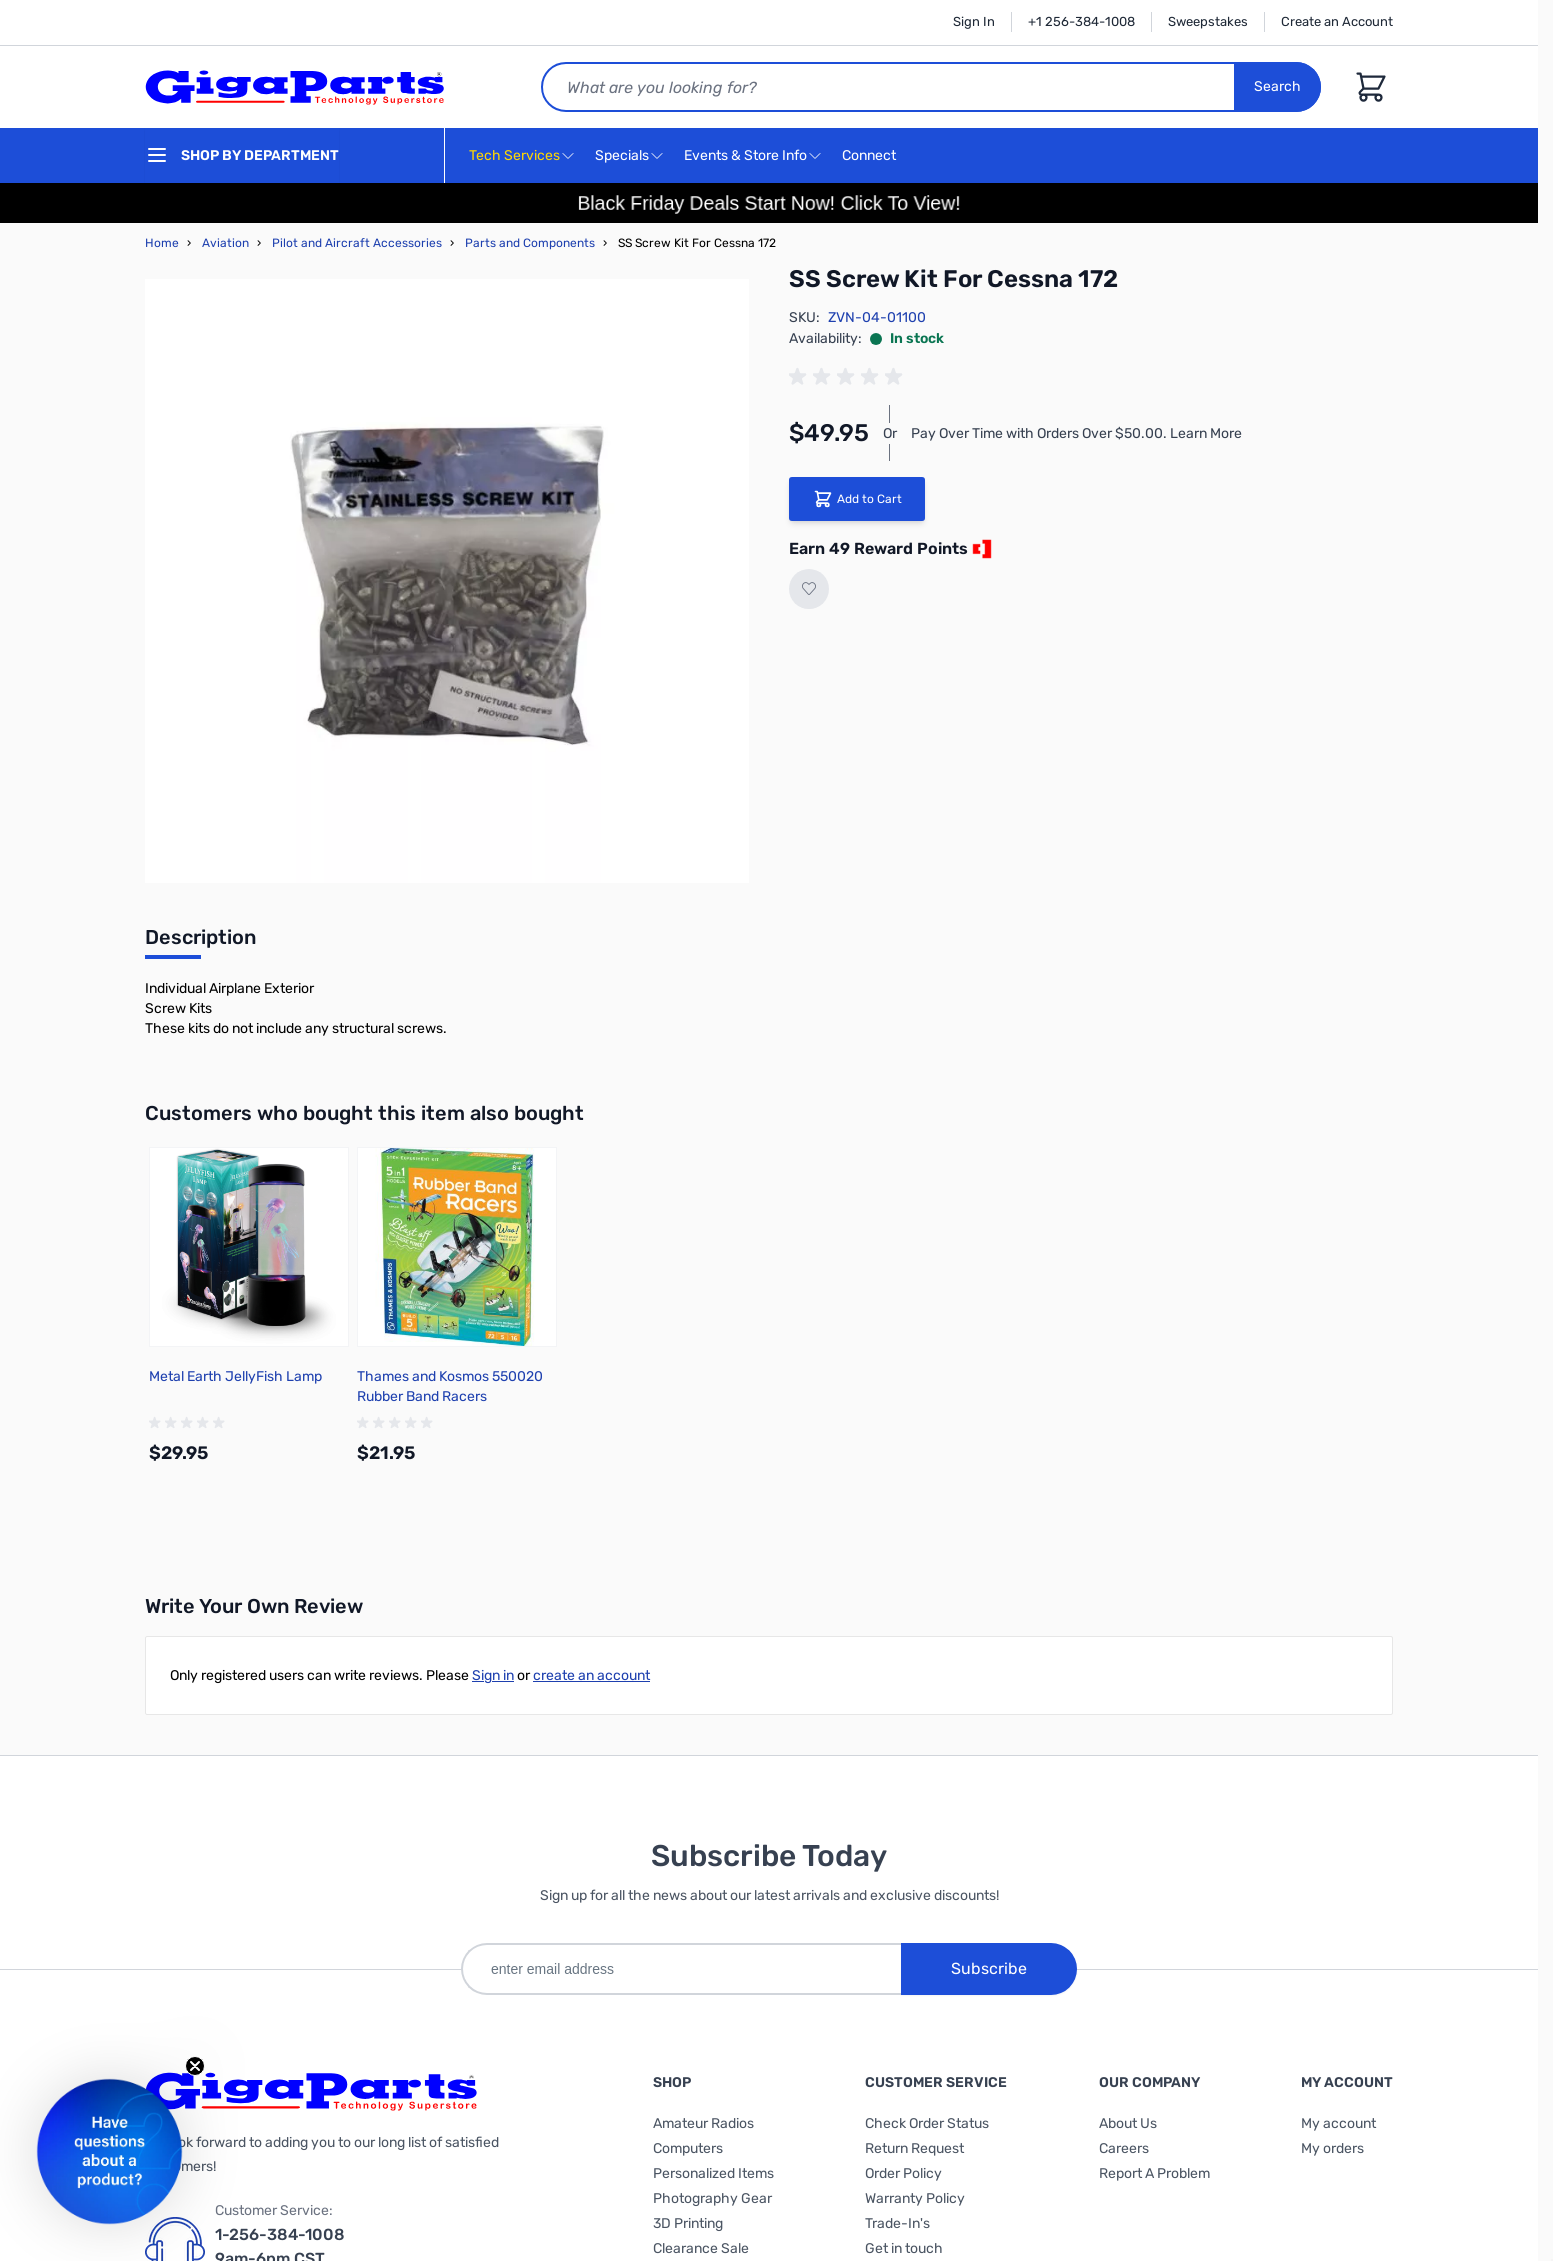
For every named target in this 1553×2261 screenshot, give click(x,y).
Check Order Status (927, 2123)
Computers (688, 2148)
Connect (871, 156)
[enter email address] (681, 1969)
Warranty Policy (915, 2198)
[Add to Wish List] (809, 589)
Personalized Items (713, 2173)
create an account (591, 1675)
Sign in (493, 1675)
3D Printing (688, 2223)
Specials (622, 155)
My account (1338, 2123)
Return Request (914, 2148)
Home (162, 243)
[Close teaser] (195, 2066)
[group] (849, 377)
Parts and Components (530, 243)
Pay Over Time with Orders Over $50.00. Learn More (1076, 433)
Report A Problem (1154, 2173)
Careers (1124, 2148)
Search (1277, 86)
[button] (109, 2151)
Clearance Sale (701, 2248)
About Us (1128, 2123)
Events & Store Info (745, 155)
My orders (1332, 2148)
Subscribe (989, 1968)
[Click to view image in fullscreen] (447, 581)
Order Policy (903, 2173)
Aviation (225, 243)
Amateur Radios (703, 2123)
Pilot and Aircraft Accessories (357, 243)
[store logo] (295, 87)
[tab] (200, 943)
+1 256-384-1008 (1081, 21)
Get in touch (904, 2248)
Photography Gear (712, 2198)
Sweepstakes (1208, 21)
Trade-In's (897, 2223)
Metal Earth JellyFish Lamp (235, 1376)
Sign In (974, 21)
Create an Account (1337, 21)
